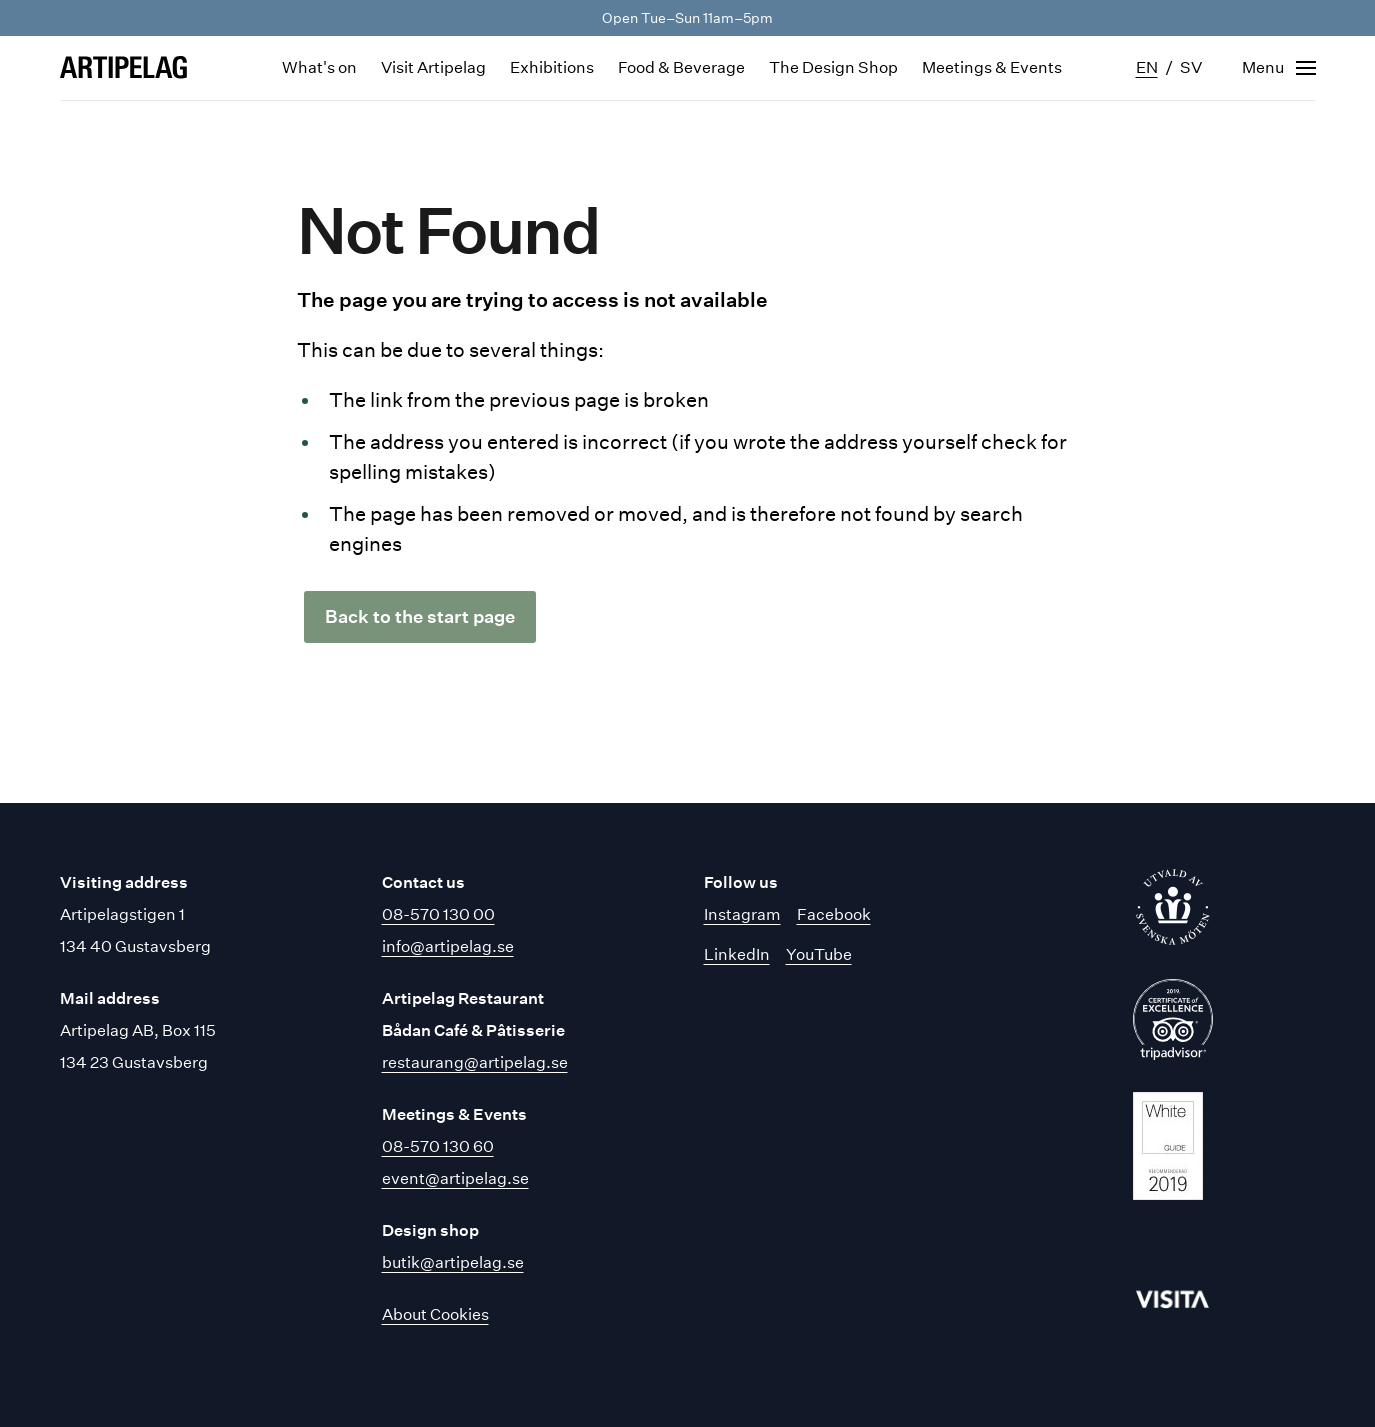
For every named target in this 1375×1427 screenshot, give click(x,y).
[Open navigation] (1279, 68)
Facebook (834, 914)
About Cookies (435, 1314)
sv (1191, 67)
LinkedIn (737, 954)
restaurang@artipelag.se (475, 1062)
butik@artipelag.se (453, 1262)
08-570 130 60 (438, 1146)
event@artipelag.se (455, 1178)
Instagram (742, 914)
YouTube (819, 954)
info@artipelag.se (448, 946)
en (1147, 67)
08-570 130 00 (438, 914)
